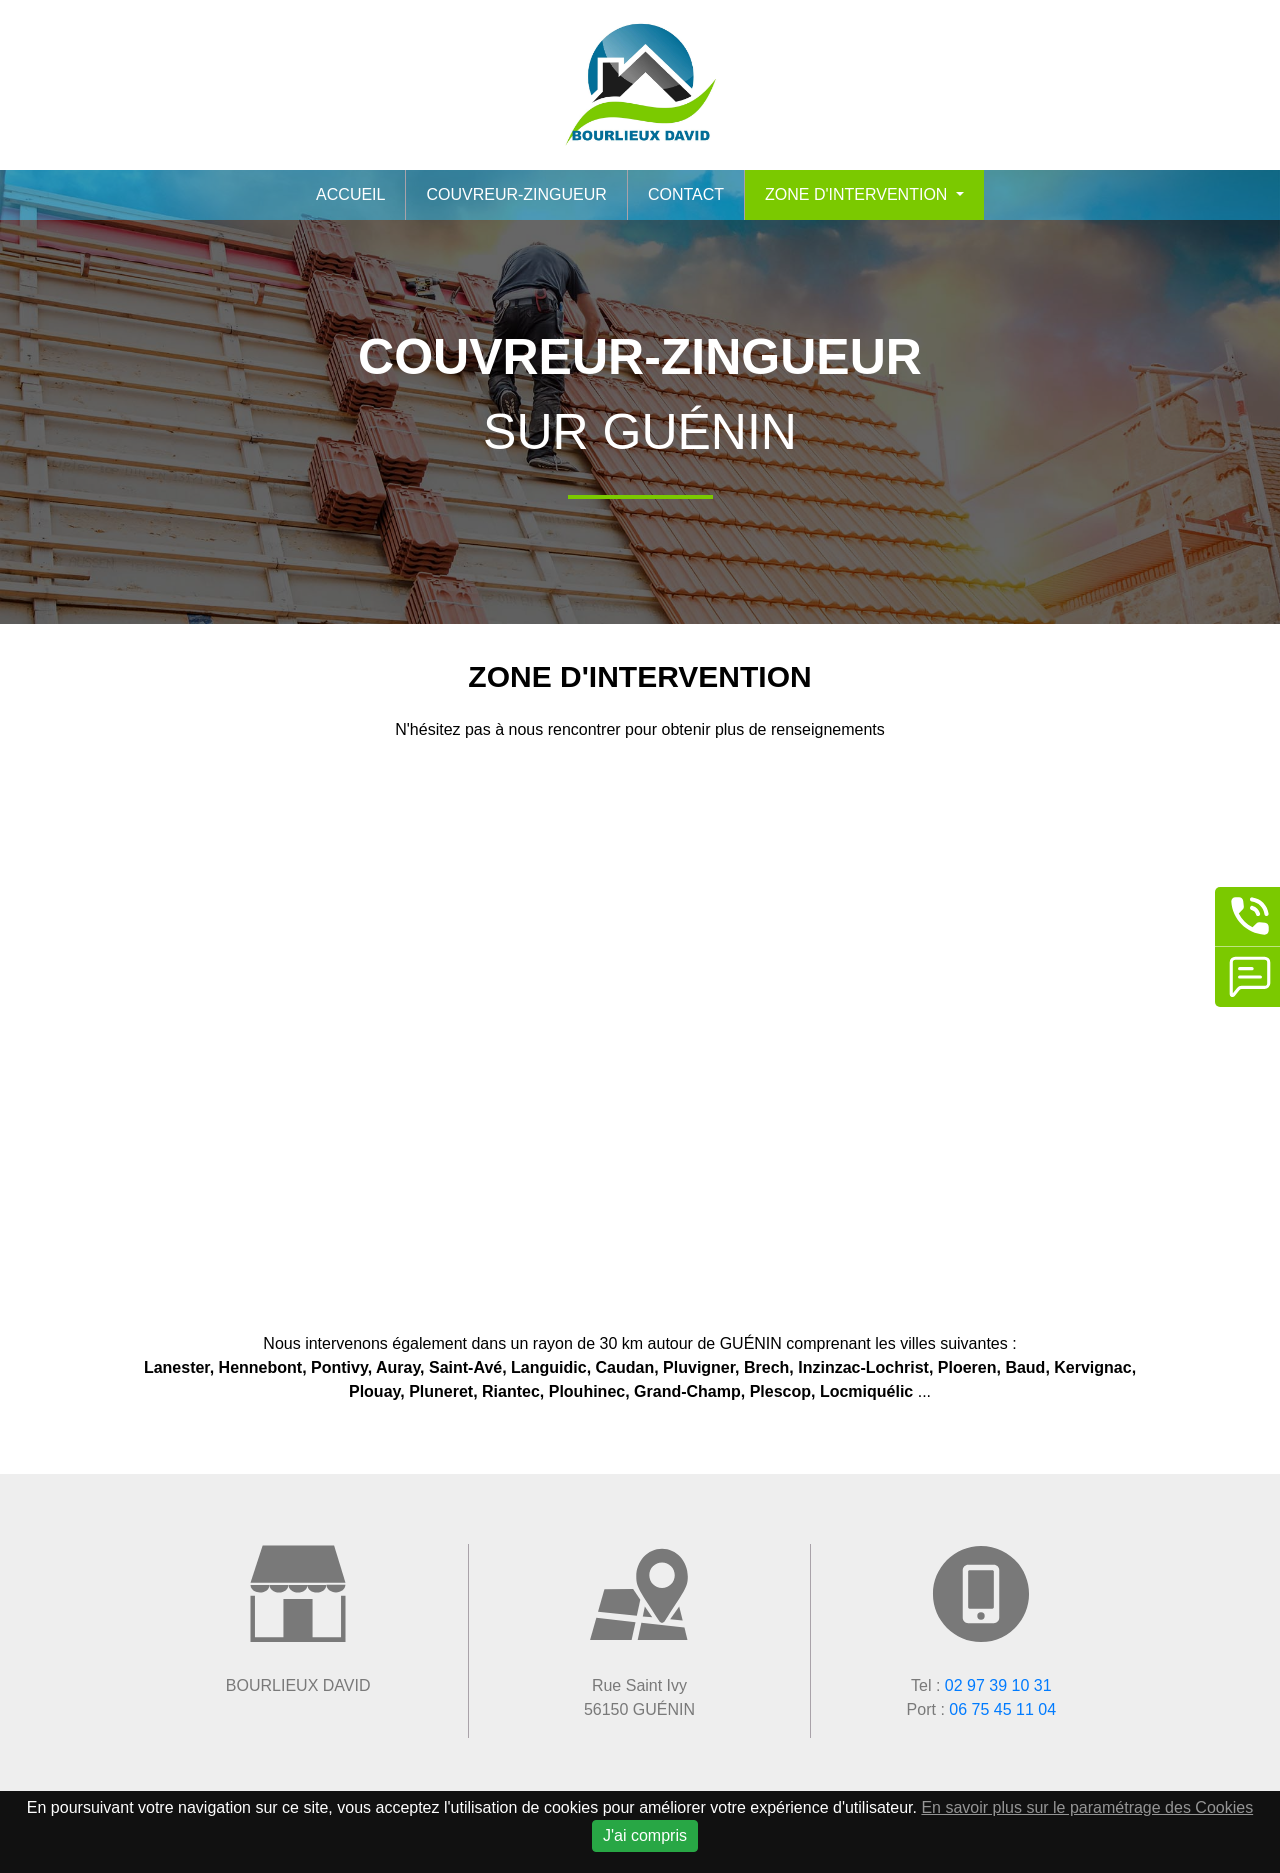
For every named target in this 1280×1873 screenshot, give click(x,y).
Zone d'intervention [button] (858, 194)
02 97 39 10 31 (998, 1685)
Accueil (350, 194)
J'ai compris (645, 1835)
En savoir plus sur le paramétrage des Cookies (1087, 1807)
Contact (686, 194)
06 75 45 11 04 (1002, 1709)
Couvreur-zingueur (516, 194)
